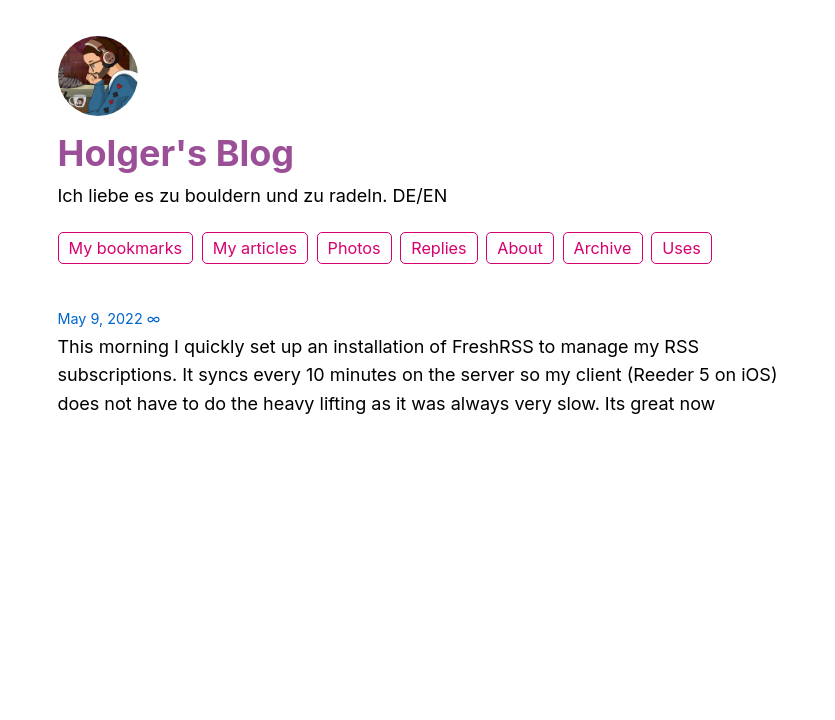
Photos (354, 248)
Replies (438, 248)
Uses (681, 248)
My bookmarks (126, 248)
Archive (603, 248)
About (520, 248)
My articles (255, 248)
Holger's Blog (176, 153)
